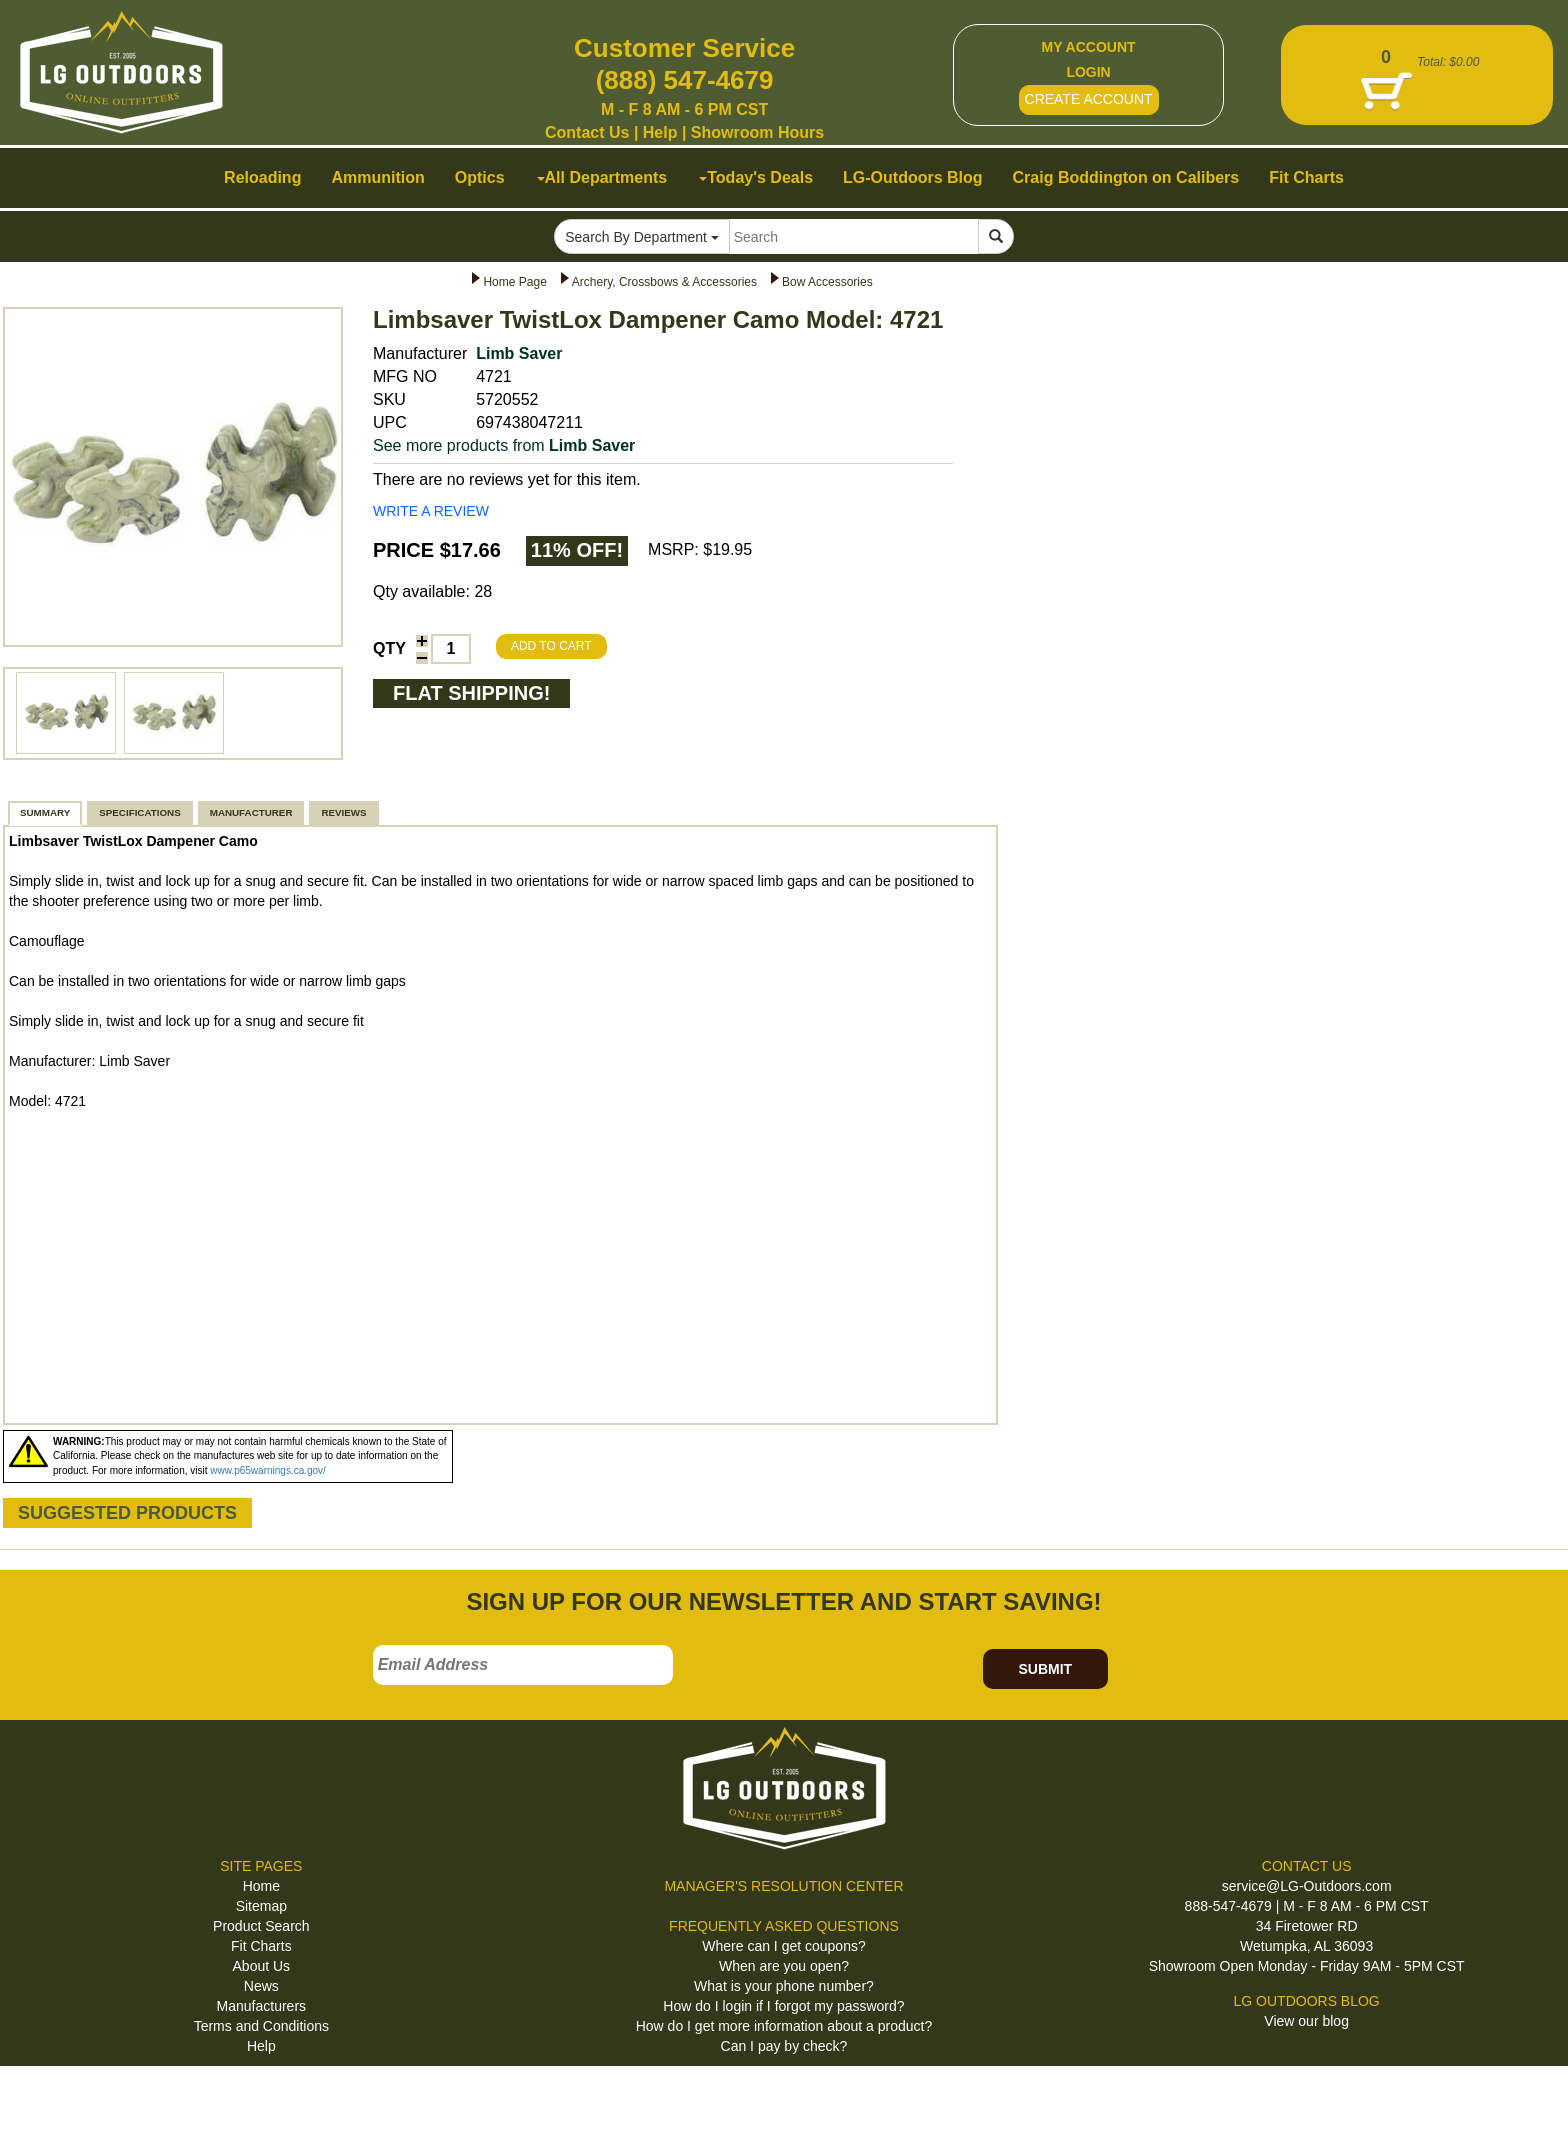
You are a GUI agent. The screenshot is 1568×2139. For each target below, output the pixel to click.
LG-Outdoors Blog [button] (913, 177)
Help (660, 132)
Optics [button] (480, 177)
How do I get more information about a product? (784, 2026)
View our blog (1306, 2021)
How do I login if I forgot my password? (783, 2006)
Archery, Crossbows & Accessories (664, 282)
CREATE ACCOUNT (1089, 99)
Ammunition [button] (377, 177)
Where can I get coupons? (783, 1946)
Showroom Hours (757, 132)
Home (261, 1886)
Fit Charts (261, 1946)
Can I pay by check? (784, 2046)
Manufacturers (261, 2006)
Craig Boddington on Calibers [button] (1126, 177)
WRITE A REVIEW (431, 511)
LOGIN (1088, 72)
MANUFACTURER (251, 812)
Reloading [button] (262, 177)
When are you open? (784, 1966)
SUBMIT (1045, 1669)
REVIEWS (343, 812)
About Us (262, 1966)
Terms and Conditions (261, 2026)
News (261, 1986)
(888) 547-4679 (685, 80)
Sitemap (261, 1906)
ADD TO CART (551, 646)
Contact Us (587, 132)
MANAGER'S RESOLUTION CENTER (783, 1886)
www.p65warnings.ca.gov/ (268, 1470)
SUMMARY (45, 812)
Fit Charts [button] (1306, 177)
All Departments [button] (602, 177)
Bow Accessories (827, 282)
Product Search (261, 1926)
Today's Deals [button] (756, 177)
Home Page (514, 282)
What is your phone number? (784, 1986)
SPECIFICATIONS (139, 812)
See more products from (504, 445)
